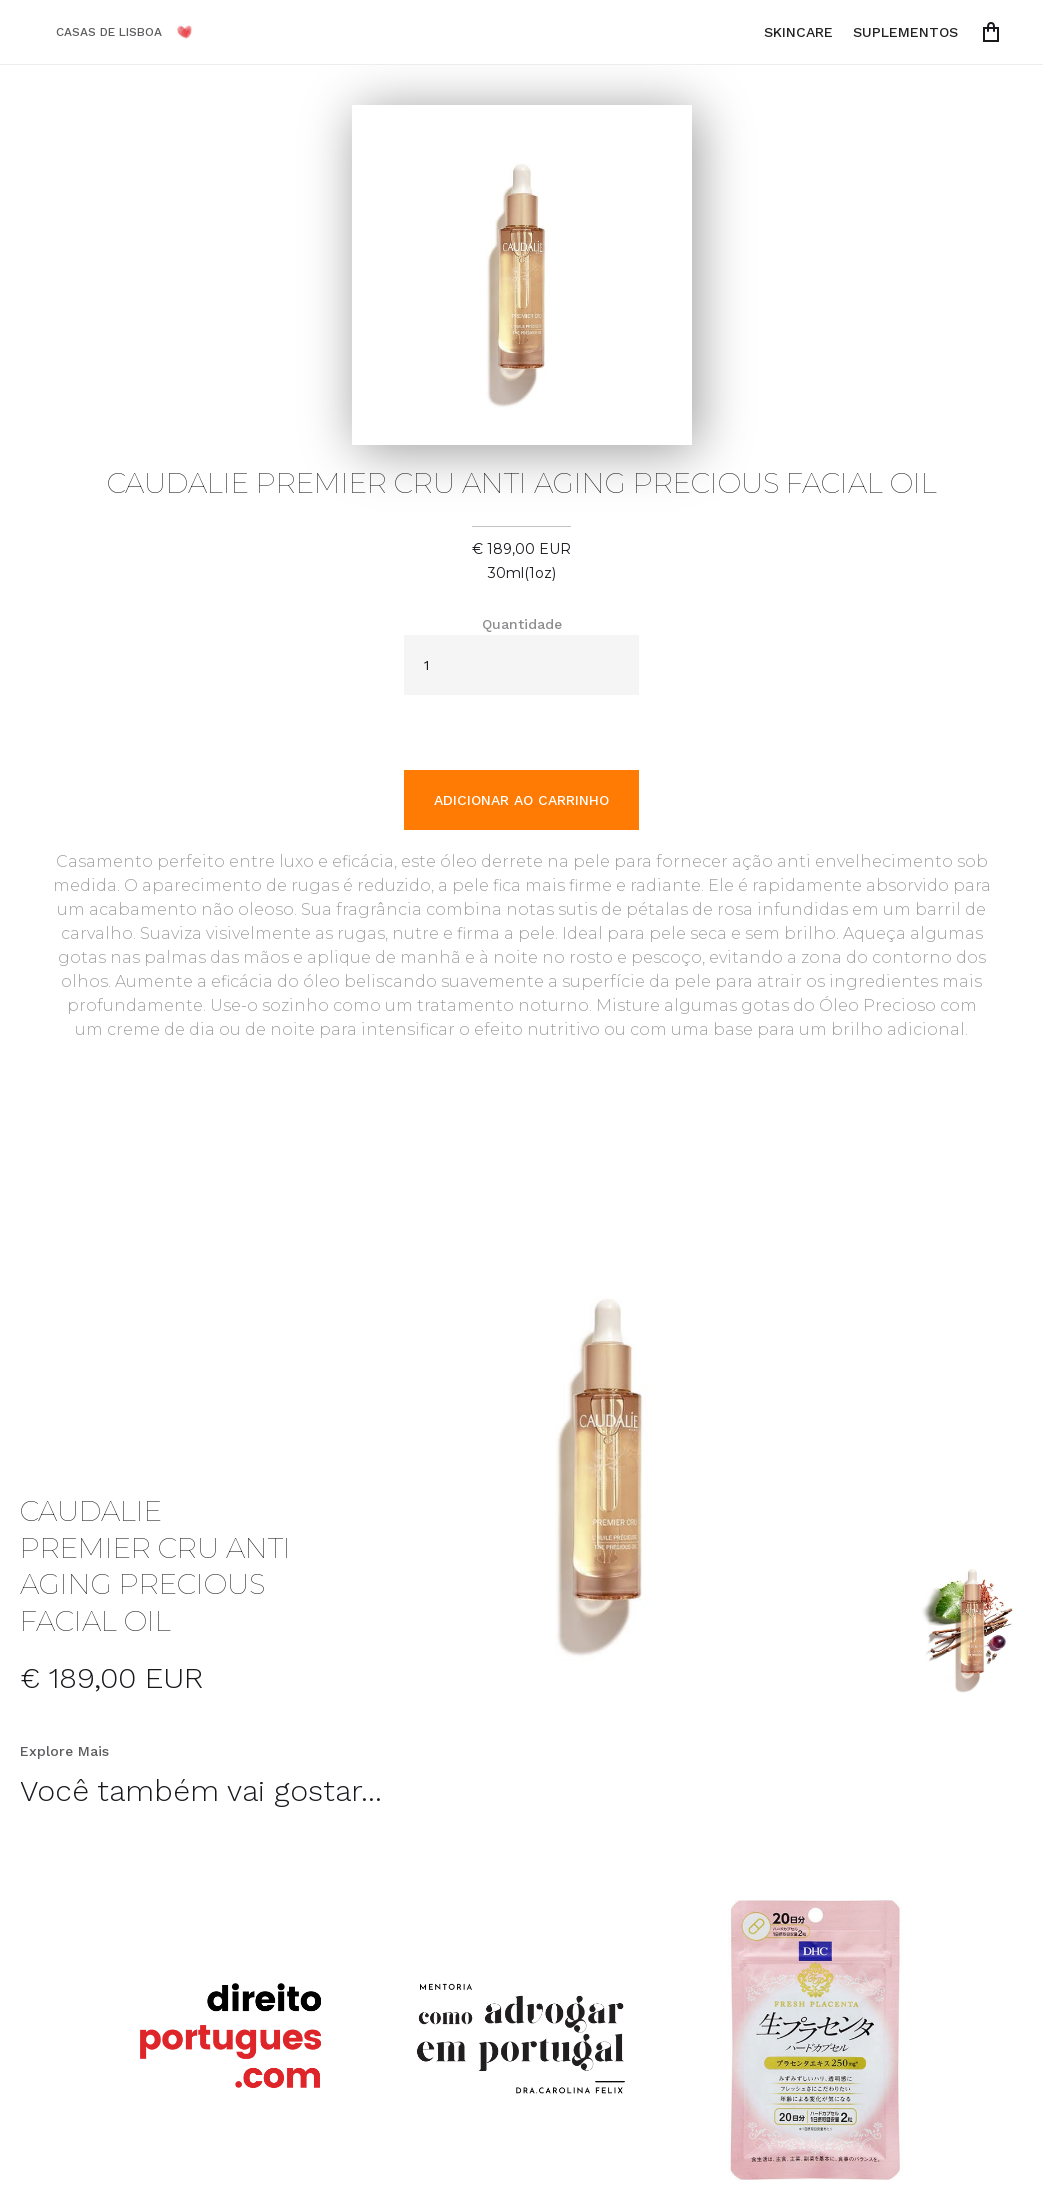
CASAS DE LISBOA (109, 32)
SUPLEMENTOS (905, 32)
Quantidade (522, 624)
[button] (995, 32)
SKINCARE (798, 32)
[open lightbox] (608, 1462)
